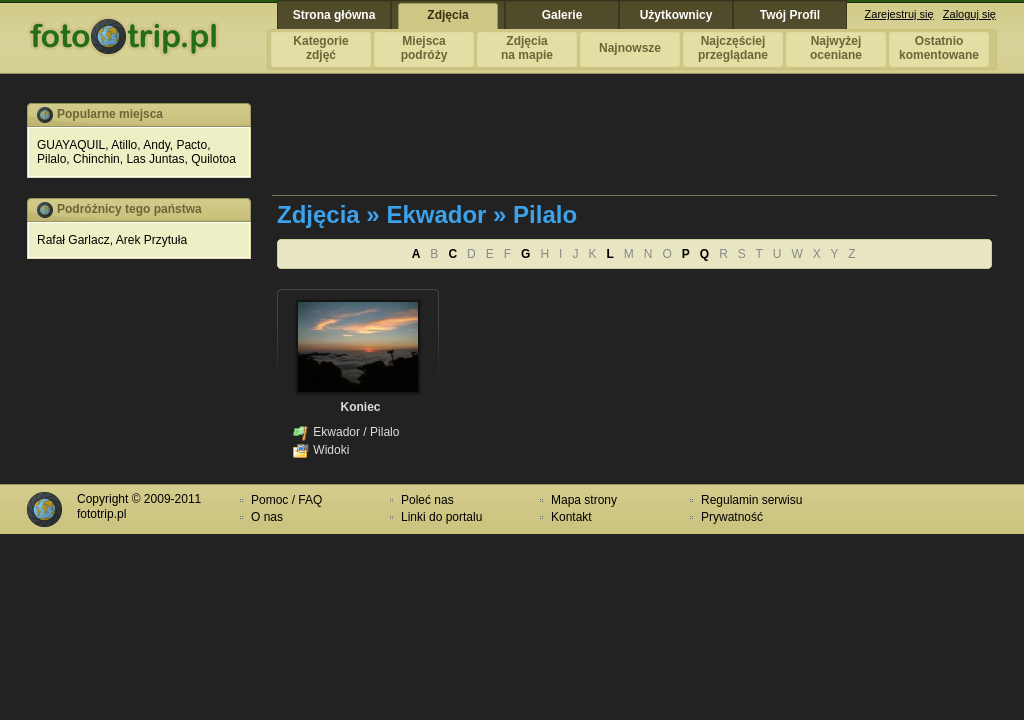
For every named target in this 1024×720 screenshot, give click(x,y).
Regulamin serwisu (751, 500)
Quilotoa (213, 159)
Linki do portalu (441, 517)
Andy (156, 145)
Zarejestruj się (899, 14)
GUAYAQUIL (71, 145)
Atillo (124, 145)
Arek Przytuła (151, 240)
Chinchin (96, 159)
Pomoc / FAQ (286, 500)
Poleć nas (427, 500)
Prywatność (732, 517)
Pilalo (51, 159)
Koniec (360, 407)
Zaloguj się (969, 14)
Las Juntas (155, 159)
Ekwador (336, 432)
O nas (267, 517)
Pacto (191, 145)
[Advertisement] (636, 148)
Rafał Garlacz (73, 240)
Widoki (331, 450)
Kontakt (571, 517)
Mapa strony (584, 500)
